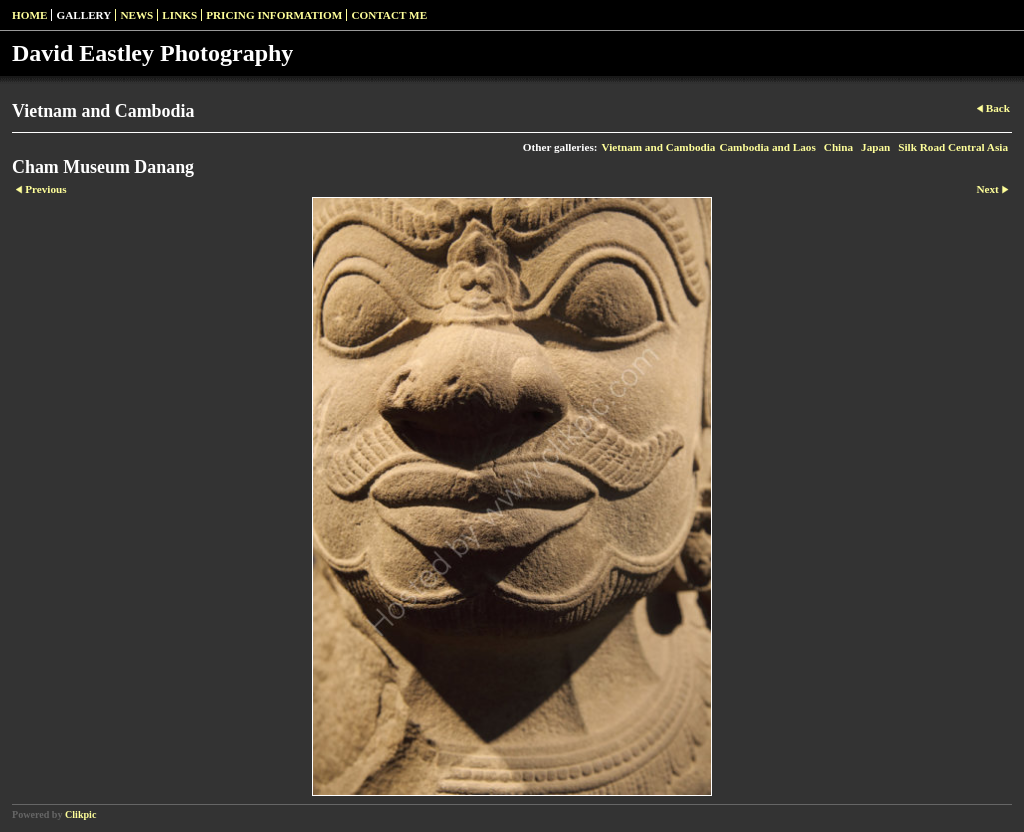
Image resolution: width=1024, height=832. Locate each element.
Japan (875, 147)
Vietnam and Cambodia (658, 147)
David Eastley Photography (152, 53)
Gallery (83, 15)
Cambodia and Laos (767, 147)
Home (29, 15)
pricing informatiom (274, 15)
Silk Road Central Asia (953, 147)
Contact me (389, 15)
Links (179, 15)
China (838, 147)
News (136, 15)
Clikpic (80, 814)
